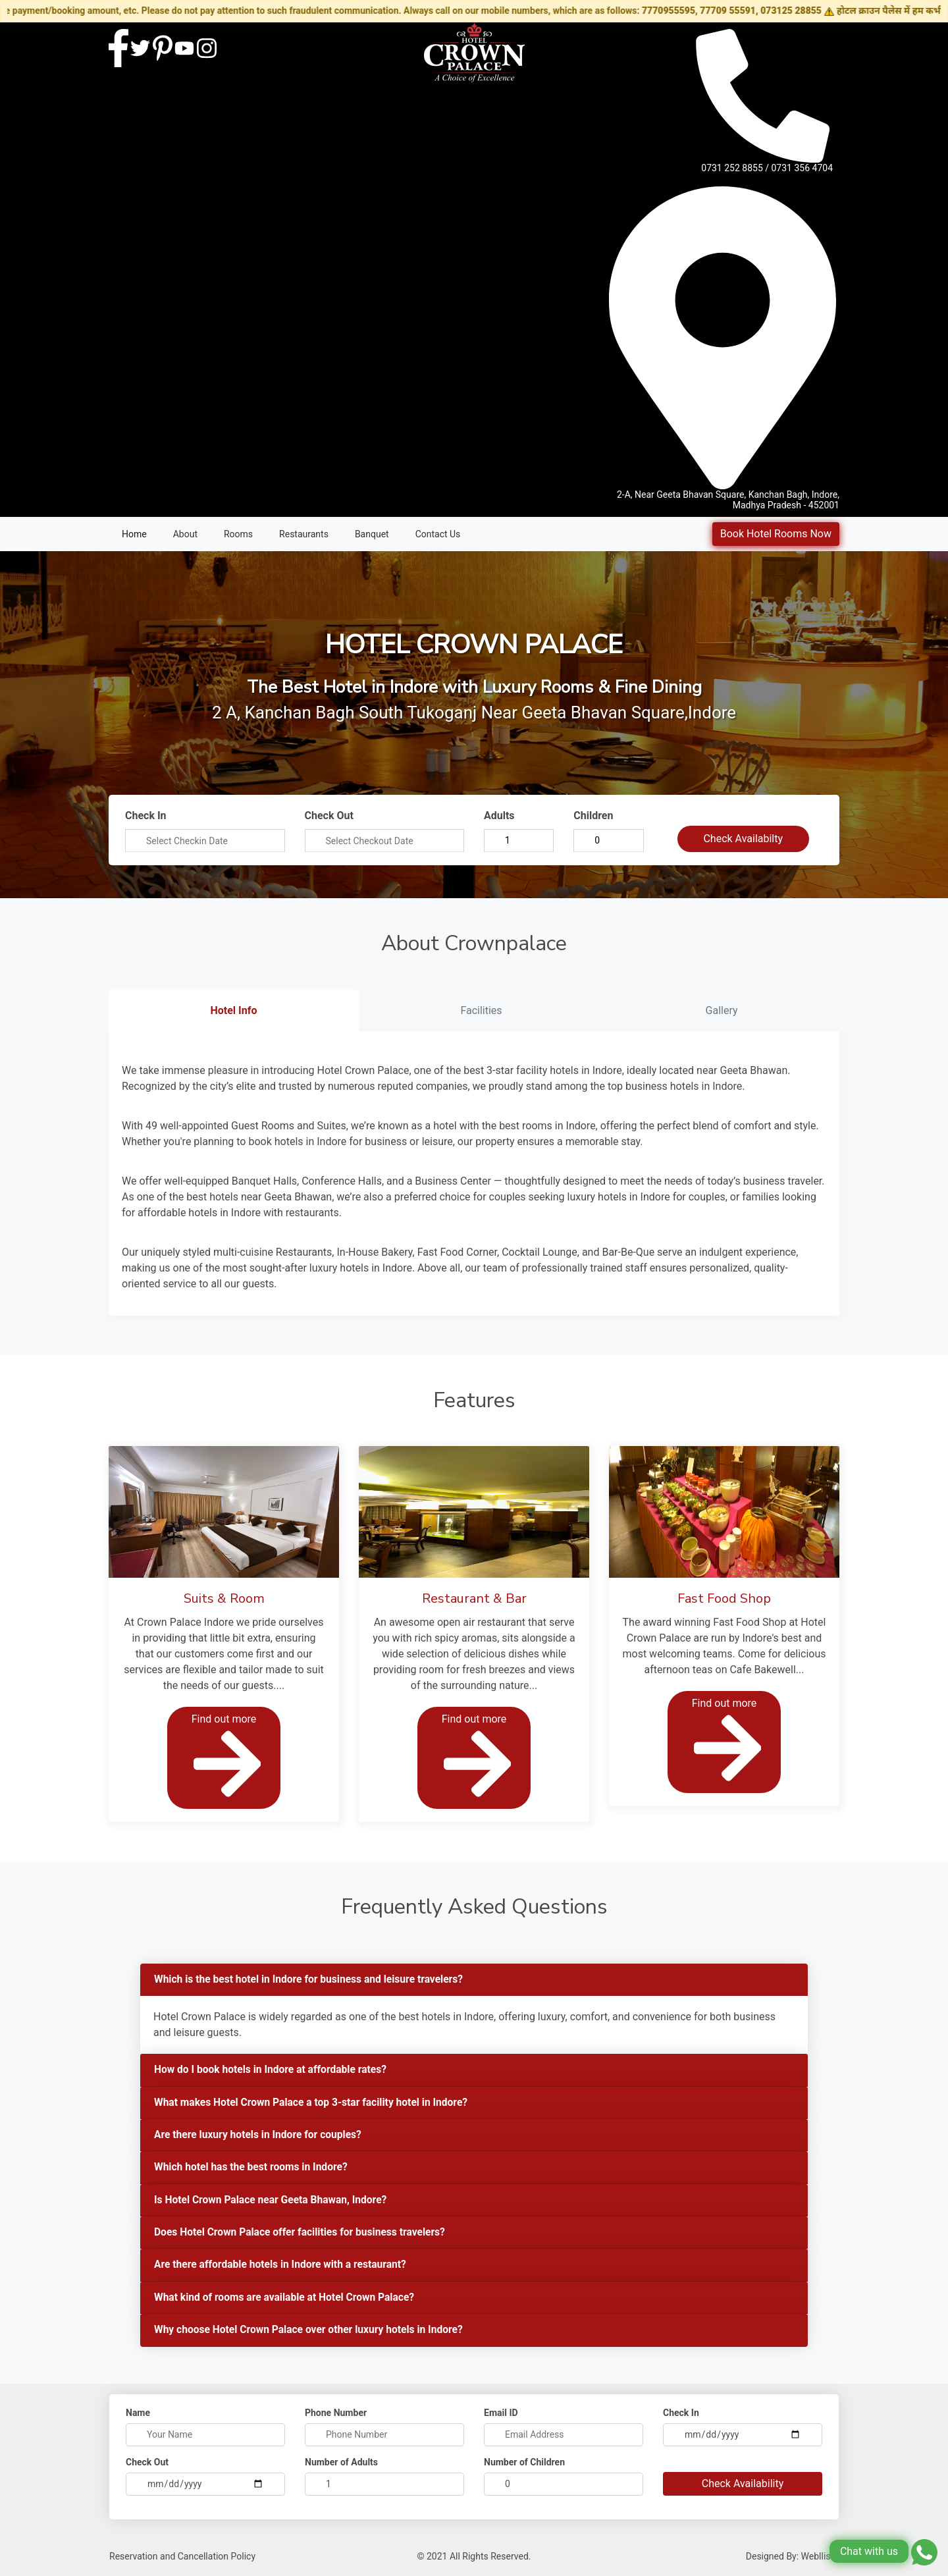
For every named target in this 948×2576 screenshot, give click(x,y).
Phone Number (336, 2416)
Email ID (501, 2416)
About (185, 534)
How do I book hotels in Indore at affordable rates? (273, 2070)
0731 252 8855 (732, 168)
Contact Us (438, 534)
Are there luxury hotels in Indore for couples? (260, 2136)
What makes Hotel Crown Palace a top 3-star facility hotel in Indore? (315, 2103)
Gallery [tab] (722, 1010)
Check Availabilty (743, 838)
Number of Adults (341, 2466)
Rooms (238, 534)
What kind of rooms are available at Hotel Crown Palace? (287, 2301)
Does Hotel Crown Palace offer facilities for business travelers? (303, 2235)
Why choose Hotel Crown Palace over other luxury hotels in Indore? (312, 2334)
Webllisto (820, 2560)
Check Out (329, 815)
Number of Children (524, 2466)
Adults (499, 815)
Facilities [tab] (481, 1010)
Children (593, 815)
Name (138, 2416)
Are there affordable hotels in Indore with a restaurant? (283, 2268)
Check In (146, 815)
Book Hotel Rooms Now (775, 533)
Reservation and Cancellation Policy (182, 2560)
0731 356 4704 (802, 168)
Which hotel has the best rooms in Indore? (253, 2169)
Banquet (372, 534)
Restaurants (304, 534)
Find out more (226, 1757)
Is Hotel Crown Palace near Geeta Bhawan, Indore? (273, 2202)
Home (134, 534)
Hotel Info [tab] (233, 1010)
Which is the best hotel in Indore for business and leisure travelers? (312, 1979)
